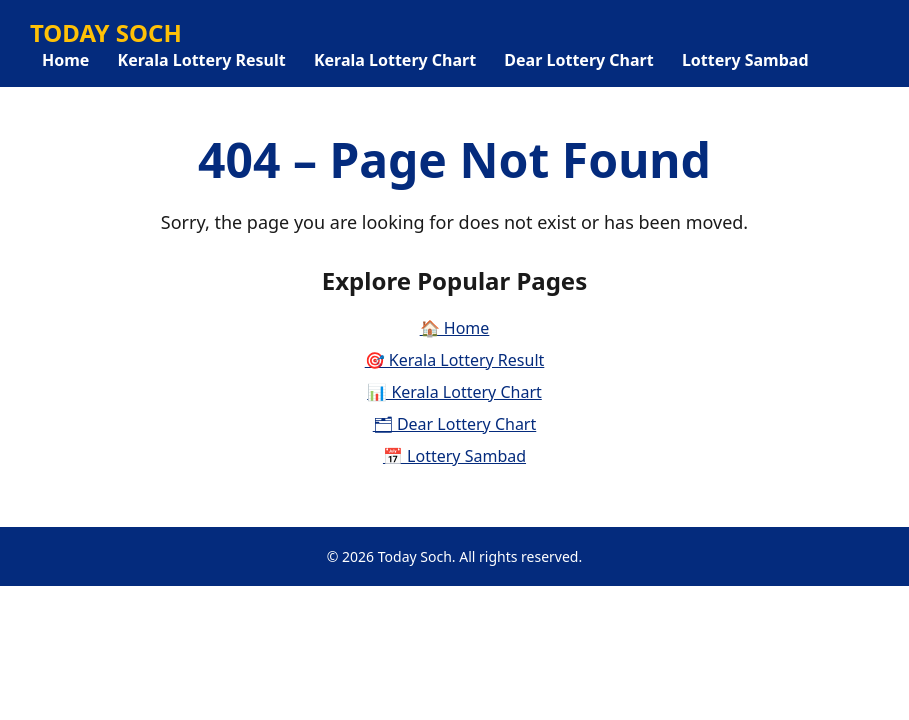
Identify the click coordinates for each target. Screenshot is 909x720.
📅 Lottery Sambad (454, 456)
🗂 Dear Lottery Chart (455, 424)
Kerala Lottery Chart (395, 60)
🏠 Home (455, 328)
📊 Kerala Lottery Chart (454, 392)
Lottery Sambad (745, 60)
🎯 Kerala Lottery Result (455, 360)
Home (65, 60)
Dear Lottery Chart (578, 60)
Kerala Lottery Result (202, 60)
